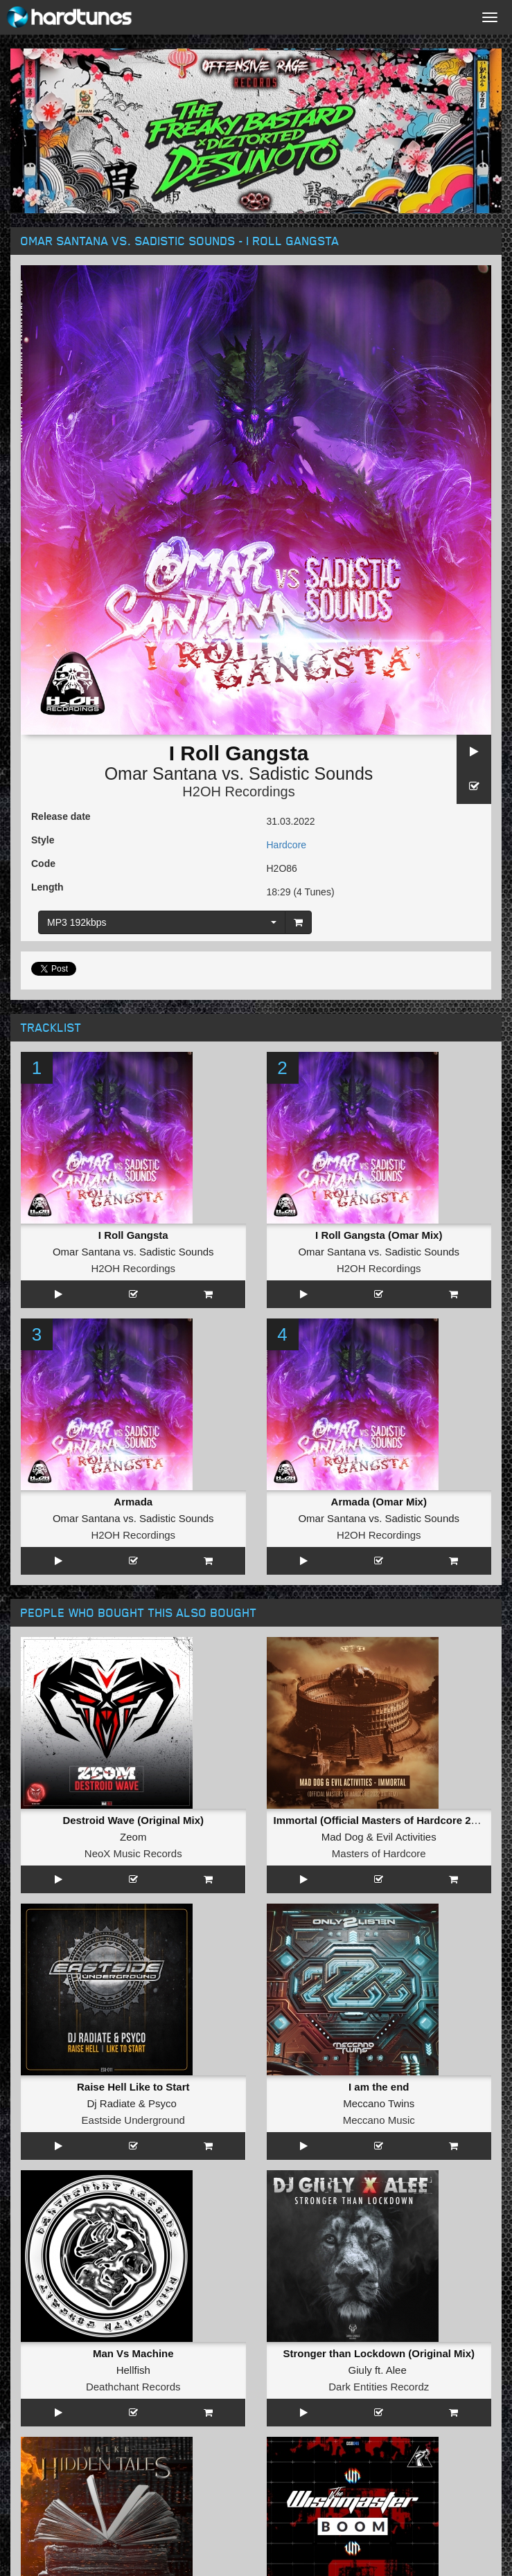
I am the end (378, 2087)
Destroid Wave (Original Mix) (133, 1820)
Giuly (360, 2370)
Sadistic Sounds (311, 773)
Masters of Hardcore (379, 1853)
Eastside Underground (133, 2120)
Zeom (133, 1837)
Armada (133, 1502)
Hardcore (287, 844)
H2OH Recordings (238, 791)
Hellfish (133, 2370)
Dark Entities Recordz (378, 2386)
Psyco (162, 2103)
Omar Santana (161, 773)
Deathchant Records (133, 2386)
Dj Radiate (111, 2103)
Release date (61, 816)
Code (43, 863)
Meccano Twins (378, 2103)
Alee (396, 2370)
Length (47, 887)
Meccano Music (379, 2120)
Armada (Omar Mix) (379, 1502)
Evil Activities (406, 1837)
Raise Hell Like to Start (133, 2087)
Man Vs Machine (133, 2353)
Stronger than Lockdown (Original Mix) (379, 2353)
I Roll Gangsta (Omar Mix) (378, 1235)
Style (42, 840)
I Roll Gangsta (133, 1235)
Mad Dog (342, 1837)
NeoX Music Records (133, 1853)
